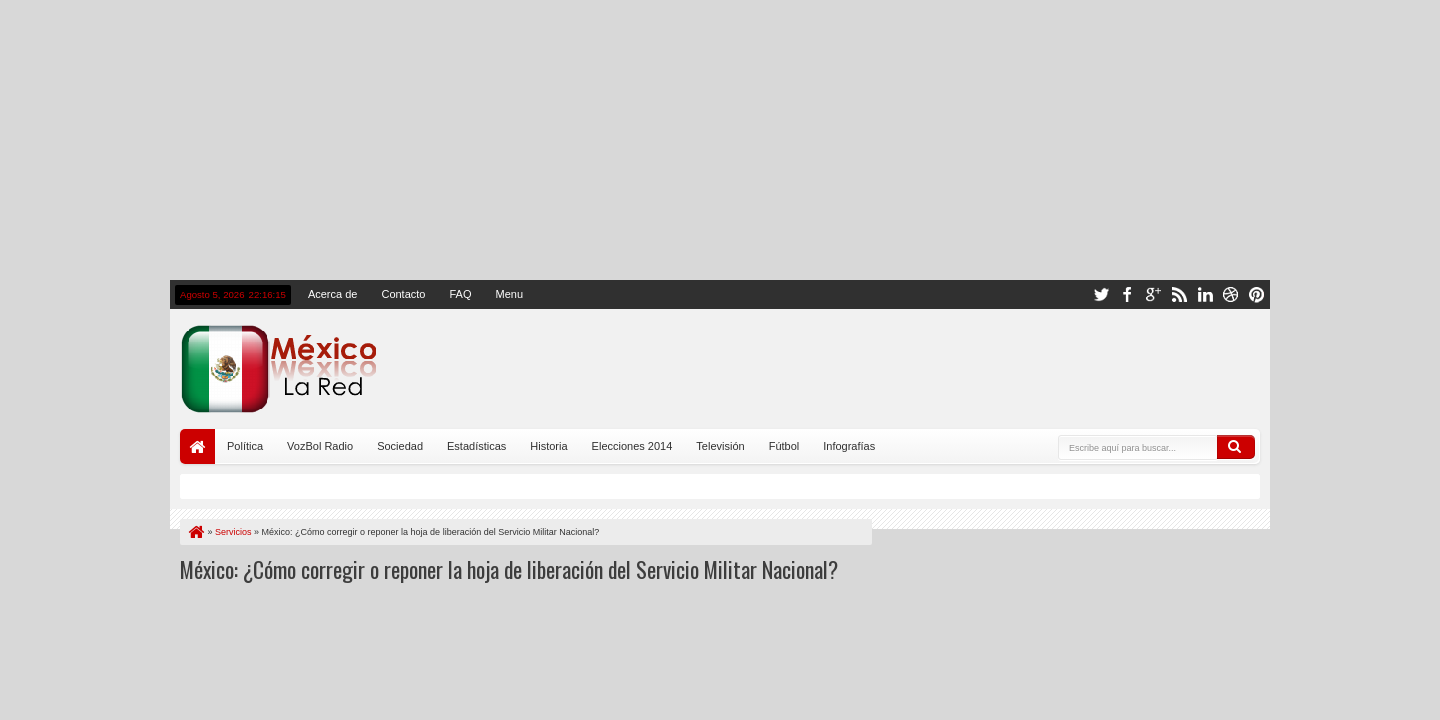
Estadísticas (476, 446)
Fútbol (784, 446)
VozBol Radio (320, 446)
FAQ (460, 294)
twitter (1101, 294)
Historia (548, 446)
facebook (1127, 294)
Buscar (1236, 447)
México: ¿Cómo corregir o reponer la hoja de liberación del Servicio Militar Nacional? (509, 569)
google (1153, 294)
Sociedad (400, 446)
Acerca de (333, 294)
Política (245, 446)
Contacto (403, 294)
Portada (197, 446)
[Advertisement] (720, 140)
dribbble (1231, 294)
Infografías (849, 446)
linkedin (1205, 294)
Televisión (720, 446)
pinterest (1257, 294)
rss (1179, 294)
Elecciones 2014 (632, 446)
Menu (509, 294)
